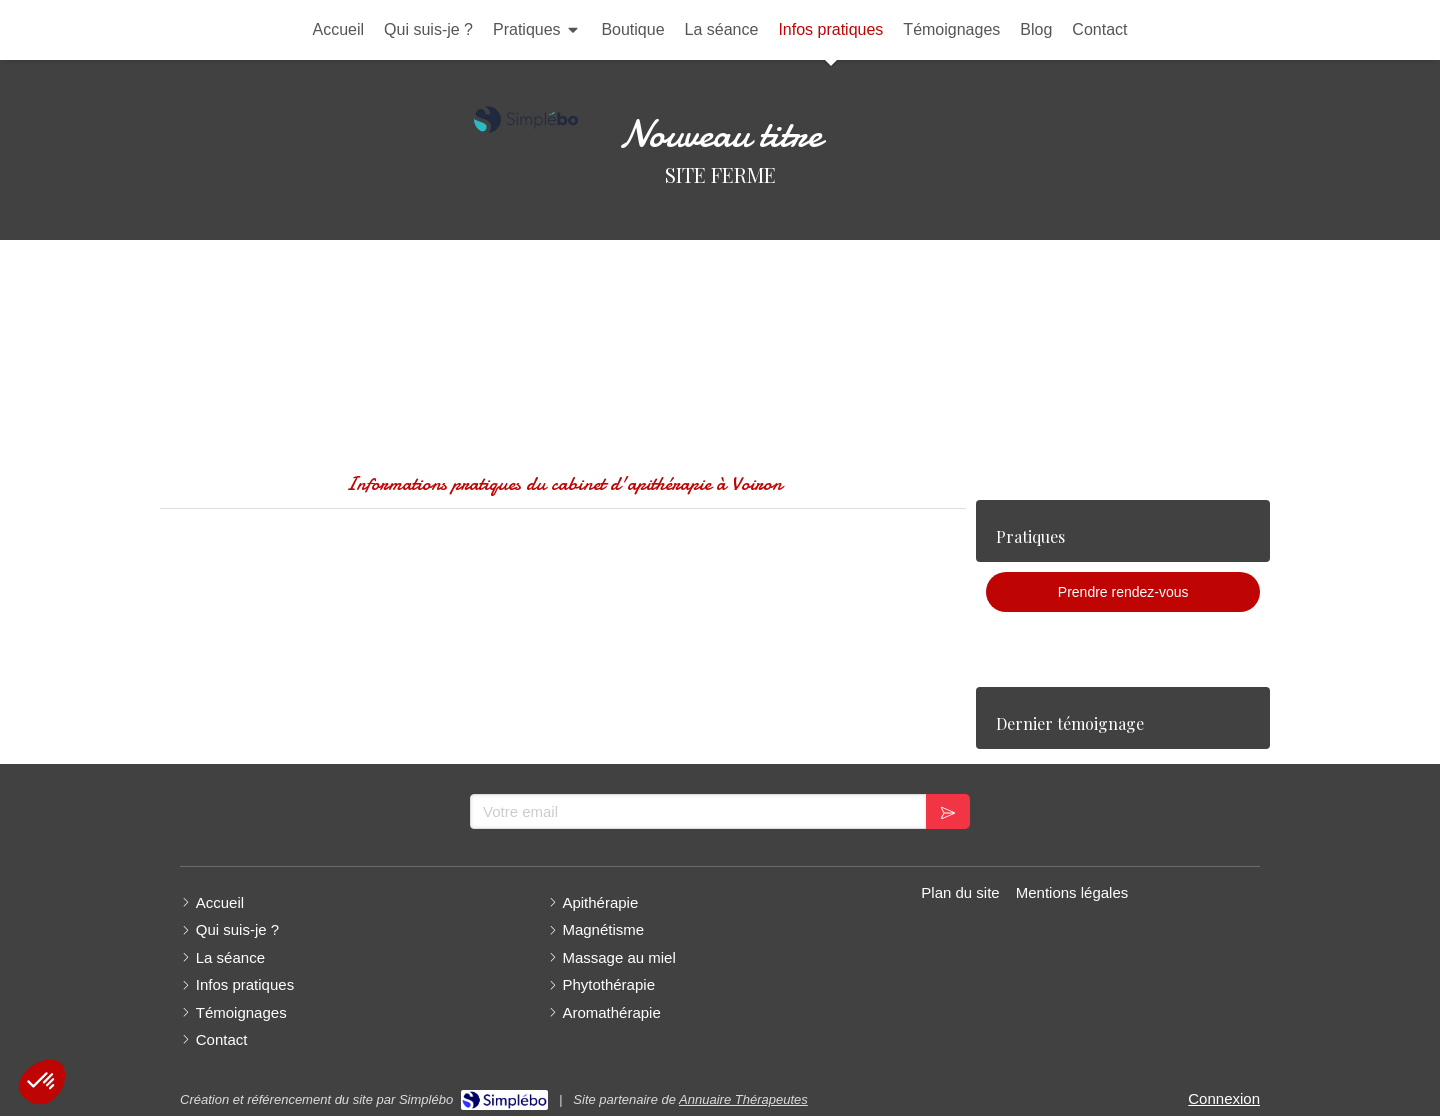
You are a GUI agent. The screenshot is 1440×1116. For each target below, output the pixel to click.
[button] (42, 1082)
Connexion (1224, 1098)
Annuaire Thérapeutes (743, 1099)
